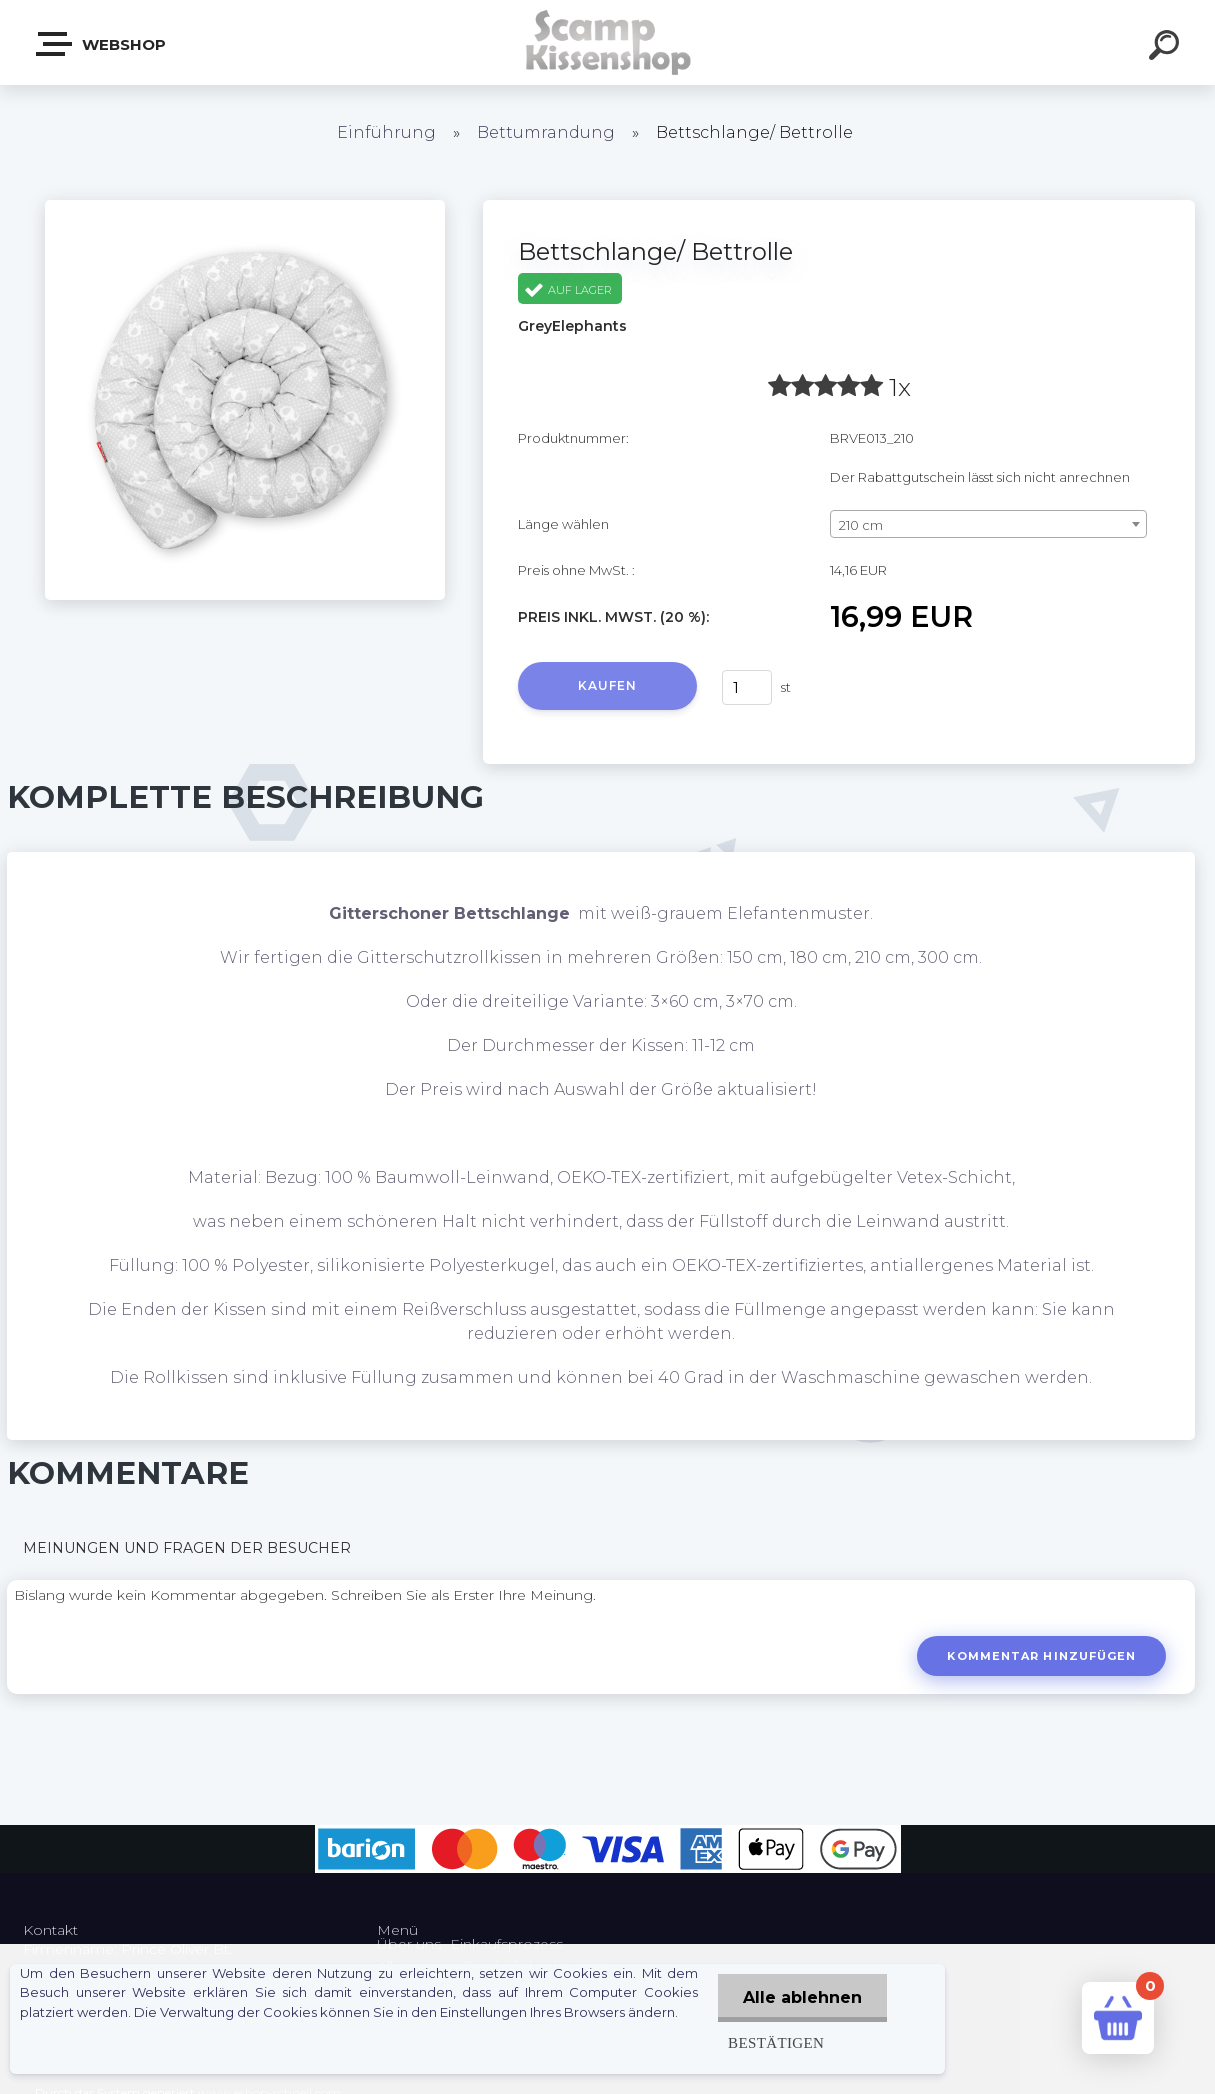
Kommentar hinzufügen (1041, 1656)
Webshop (102, 44)
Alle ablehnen (802, 1997)
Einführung (386, 132)
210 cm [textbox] (861, 525)
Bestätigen (776, 2042)
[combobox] (988, 524)
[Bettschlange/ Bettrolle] (245, 207)
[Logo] (607, 42)
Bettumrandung (546, 132)
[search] (1167, 48)
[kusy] (747, 687)
